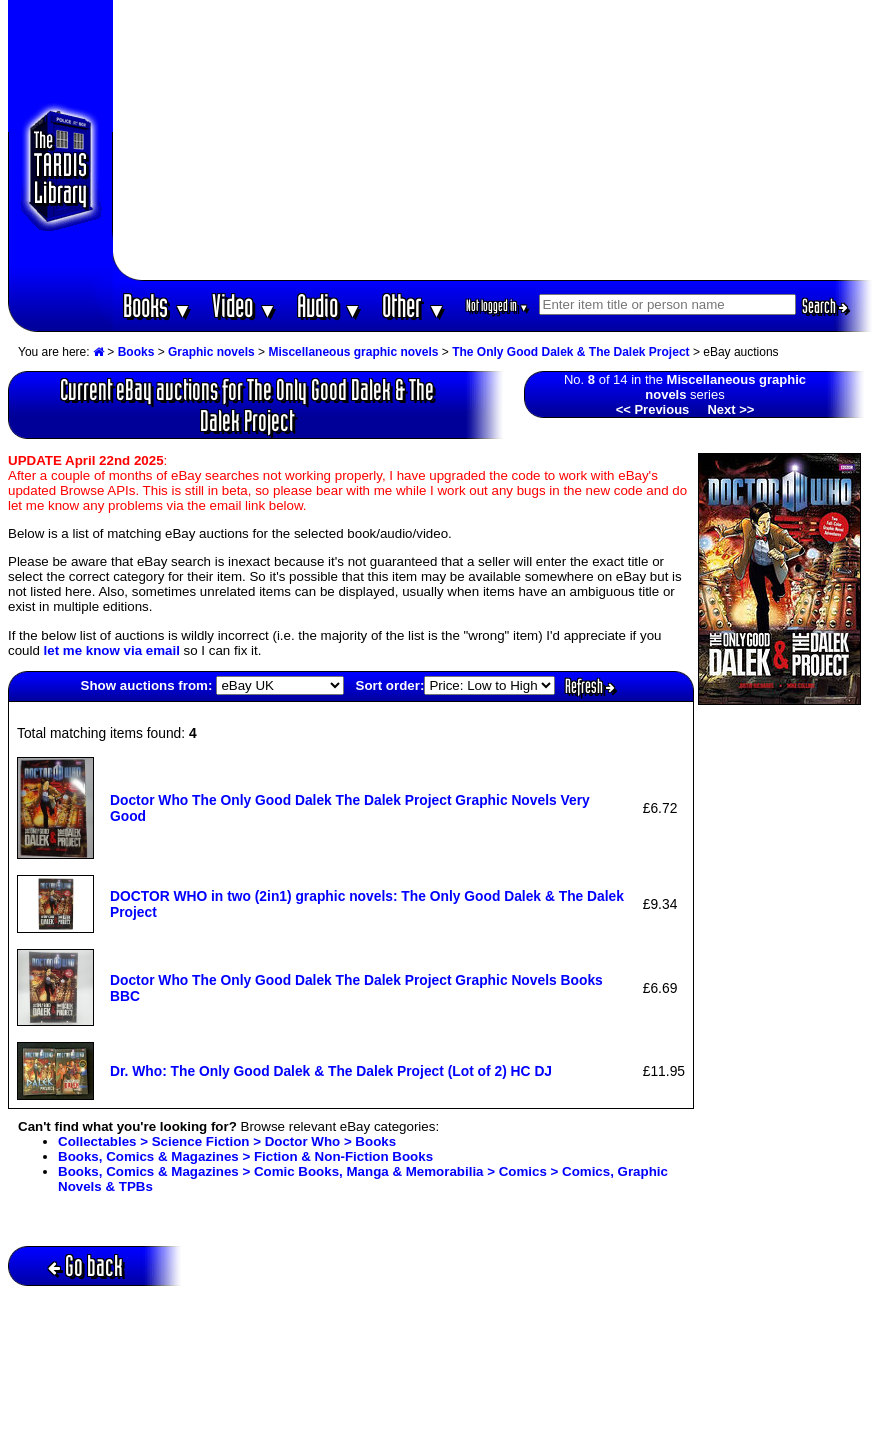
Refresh (590, 686)
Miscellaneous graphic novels (353, 352)
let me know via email (112, 650)
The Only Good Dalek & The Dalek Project (570, 352)
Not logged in (497, 305)
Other (414, 305)
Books (157, 305)
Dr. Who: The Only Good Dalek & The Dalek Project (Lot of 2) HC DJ (331, 1071)
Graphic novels (211, 352)
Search (825, 306)
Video (244, 305)
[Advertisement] (493, 140)
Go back (85, 1265)
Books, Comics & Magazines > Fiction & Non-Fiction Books (245, 1156)
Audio (329, 305)
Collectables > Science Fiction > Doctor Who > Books (227, 1141)
